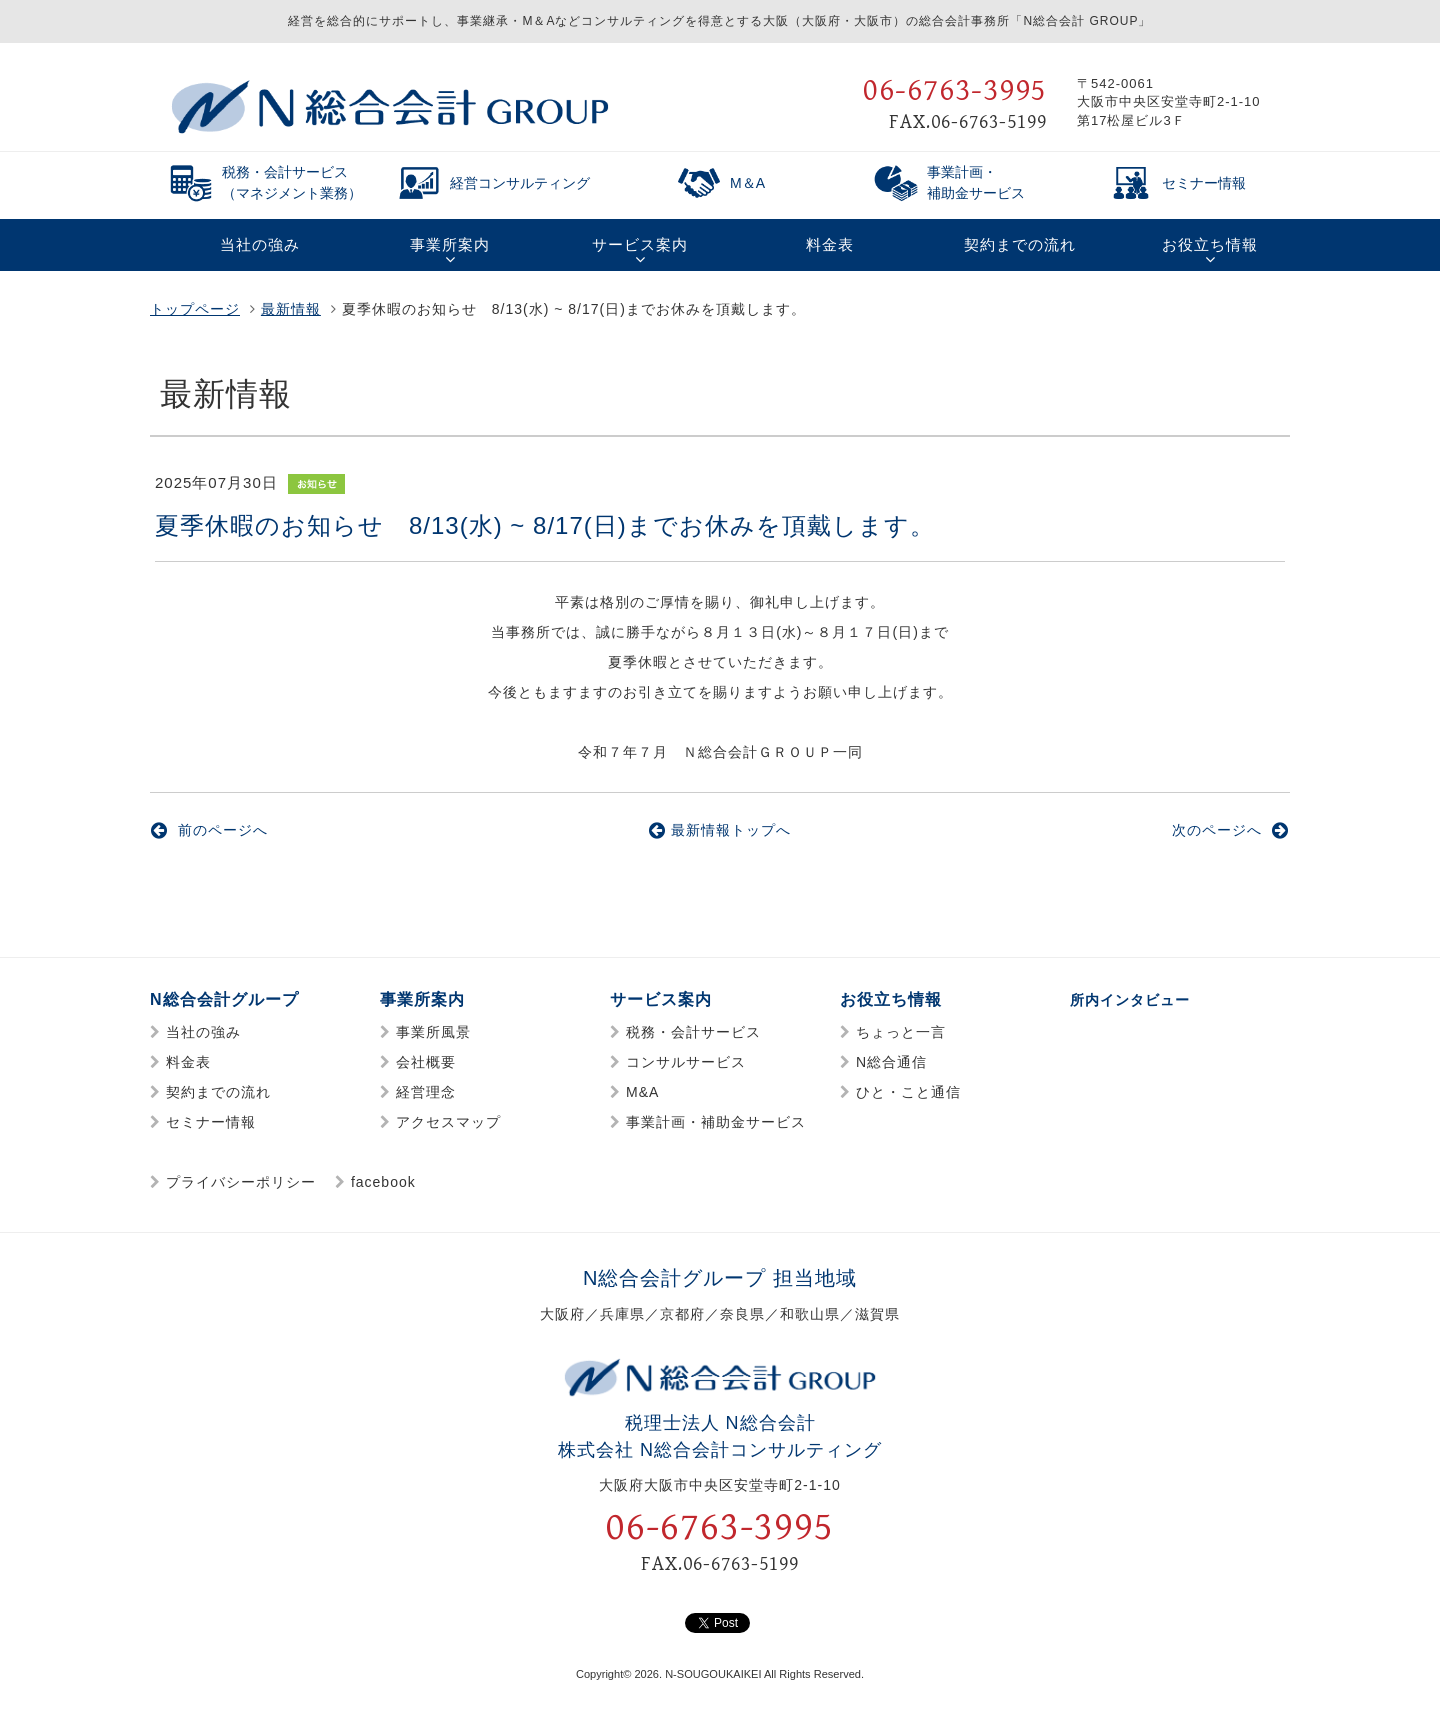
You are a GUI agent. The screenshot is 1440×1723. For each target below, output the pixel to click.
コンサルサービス (686, 1062)
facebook (383, 1182)
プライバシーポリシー (241, 1182)
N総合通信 (891, 1062)
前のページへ (209, 830)
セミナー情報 (211, 1122)
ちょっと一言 (901, 1032)
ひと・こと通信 (908, 1092)
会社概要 (426, 1062)
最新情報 (291, 309)
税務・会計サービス (693, 1032)
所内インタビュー (1138, 999)
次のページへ (1230, 830)
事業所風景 (433, 1032)
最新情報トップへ (720, 830)
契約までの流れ (218, 1092)
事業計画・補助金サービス (716, 1122)
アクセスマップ (448, 1122)
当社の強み (203, 1032)
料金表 (188, 1062)
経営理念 (426, 1092)
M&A (642, 1092)
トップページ (195, 309)
